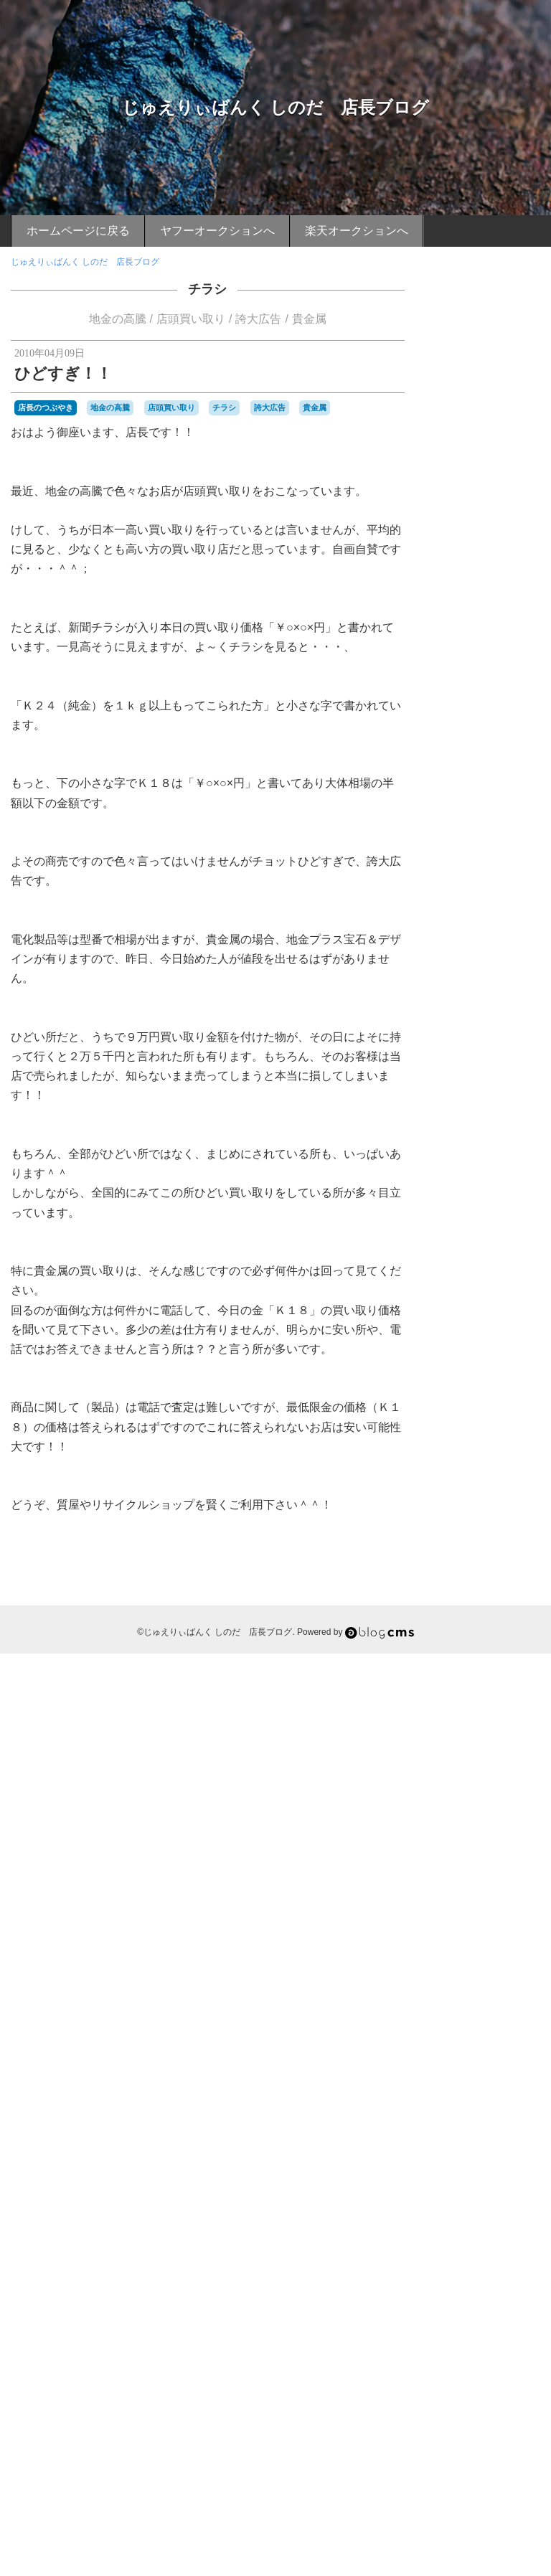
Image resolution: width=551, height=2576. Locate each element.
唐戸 (530, 1770)
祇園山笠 (458, 2166)
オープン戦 (516, 1295)
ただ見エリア (478, 1150)
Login (498, 2487)
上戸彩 (465, 1691)
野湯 (489, 2285)
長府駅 (511, 2298)
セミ (469, 1427)
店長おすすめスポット (487, 946)
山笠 (449, 1902)
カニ (506, 1308)
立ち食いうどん (502, 2179)
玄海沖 (519, 2139)
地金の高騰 (117, 319)
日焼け (482, 1968)
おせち (491, 1071)
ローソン (498, 1664)
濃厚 (469, 2113)
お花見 (453, 1110)
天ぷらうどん (498, 1823)
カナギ (482, 1308)
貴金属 (309, 319)
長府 (449, 2298)
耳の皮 (482, 2205)
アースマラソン (499, 1229)
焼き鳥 (519, 2126)
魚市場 (494, 2397)
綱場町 (473, 2192)
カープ (473, 1334)
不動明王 (458, 1704)
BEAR (452, 1057)
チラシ (207, 289)
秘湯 (460, 2179)
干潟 (460, 1915)
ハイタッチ (507, 1493)
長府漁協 (478, 2298)
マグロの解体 (486, 1612)
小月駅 (473, 1889)
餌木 (469, 2397)
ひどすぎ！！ (63, 373)
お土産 (511, 1084)
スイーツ (458, 1414)
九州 (477, 1717)
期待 (469, 1994)
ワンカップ (490, 1678)
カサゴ (453, 1308)
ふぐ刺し (501, 1175)
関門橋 (503, 2326)
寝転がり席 (516, 1875)
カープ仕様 (510, 1334)
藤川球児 (458, 2232)
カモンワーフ (486, 1321)
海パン (465, 2087)
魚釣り (523, 2397)
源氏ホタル (510, 2100)
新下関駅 (506, 1941)
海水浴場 (498, 2087)
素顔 (449, 2192)
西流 (486, 2245)
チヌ (495, 1440)
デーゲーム (462, 1453)
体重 (469, 1730)
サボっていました (495, 1400)
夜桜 (460, 1809)
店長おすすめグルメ (487, 889)
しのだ (519, 1123)
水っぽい (458, 2060)
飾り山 (523, 2383)
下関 (492, 1690)
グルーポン (510, 1361)
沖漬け (491, 2060)
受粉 (477, 1769)
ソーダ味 (498, 1427)
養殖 (449, 2397)
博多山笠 (518, 1744)
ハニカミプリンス (475, 1506)
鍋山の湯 (518, 2285)
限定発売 (495, 2357)
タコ (527, 1427)
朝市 (449, 1994)
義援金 (502, 2192)
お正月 (519, 1097)
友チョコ (512, 1757)
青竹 (460, 2370)
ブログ (458, 1558)
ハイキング (462, 1493)
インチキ (503, 1255)
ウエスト (512, 1268)
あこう (508, 1057)
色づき (465, 2219)
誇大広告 (258, 319)
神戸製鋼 (495, 2166)
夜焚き (485, 1809)
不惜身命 (495, 1704)
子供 (460, 1836)
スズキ (491, 1414)
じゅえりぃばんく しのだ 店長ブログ (276, 107)
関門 (523, 2311)
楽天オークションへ (356, 231)
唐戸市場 (458, 1783)
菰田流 (506, 2219)
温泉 (477, 2100)
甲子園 (453, 2153)
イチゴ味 (501, 1241)
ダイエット (462, 1440)
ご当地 (486, 1122)
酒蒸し (465, 2285)
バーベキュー (466, 1532)
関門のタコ (462, 2327)
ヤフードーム (481, 1638)
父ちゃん (486, 2139)
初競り (523, 1730)
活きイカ (469, 2073)
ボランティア (498, 1598)
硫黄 (527, 2153)
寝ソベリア (482, 1862)
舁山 (506, 2205)
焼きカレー (482, 2126)
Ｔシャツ (521, 2423)
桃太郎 (491, 2007)
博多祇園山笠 (466, 1757)
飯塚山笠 (489, 2383)
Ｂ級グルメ (509, 2408)
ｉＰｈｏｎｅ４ (471, 2423)
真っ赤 (502, 2153)
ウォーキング (475, 1281)
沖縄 (515, 2060)
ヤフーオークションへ (217, 231)
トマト (503, 1452)
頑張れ (506, 2370)
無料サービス (506, 2113)
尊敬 (449, 1889)
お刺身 (482, 1084)
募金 (469, 1744)
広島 (501, 1915)
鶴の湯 (465, 2410)
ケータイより (487, 995)
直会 (477, 2153)
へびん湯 (458, 1203)
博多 (489, 1744)
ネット (519, 1480)
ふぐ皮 (525, 1189)
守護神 (485, 1836)
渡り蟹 (453, 2100)
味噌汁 (505, 1770)
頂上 (480, 2370)
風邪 (460, 2383)
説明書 (491, 2258)
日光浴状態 (516, 1955)
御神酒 (519, 1928)
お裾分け (486, 1110)
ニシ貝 (491, 1480)
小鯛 (498, 1889)
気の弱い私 (507, 2047)
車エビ (495, 2270)
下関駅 (520, 1691)
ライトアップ (478, 1651)
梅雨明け (469, 2021)
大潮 (460, 1823)
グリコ (473, 1361)
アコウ (491, 1203)
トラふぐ (506, 1466)
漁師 (449, 2113)
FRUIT (479, 1057)
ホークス (469, 1585)
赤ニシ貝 (458, 2271)
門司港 (499, 2311)
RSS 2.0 (455, 2487)
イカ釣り (458, 1242)
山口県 (523, 1889)
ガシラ (458, 1347)
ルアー (465, 1664)
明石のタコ (507, 1981)
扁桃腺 (473, 1941)
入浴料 (494, 1730)
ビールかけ (510, 1546)
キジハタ (495, 1348)
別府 (449, 1744)
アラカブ (492, 1215)
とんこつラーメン (486, 1163)
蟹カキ (491, 2232)
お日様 (486, 1096)
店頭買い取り (190, 319)
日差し (453, 1968)
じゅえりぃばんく (475, 1137)
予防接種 (506, 1717)
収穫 (452, 1769)
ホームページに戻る (78, 231)
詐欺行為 (515, 2245)
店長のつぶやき (45, 407)
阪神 (497, 2342)
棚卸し (502, 2021)
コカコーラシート (475, 1374)
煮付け (453, 2139)
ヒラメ (473, 1546)
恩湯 (449, 1941)
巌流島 (499, 1902)
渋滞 (527, 2087)
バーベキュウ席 (499, 1519)
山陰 (472, 1901)
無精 (449, 2126)
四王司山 (495, 1783)
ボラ (460, 1598)
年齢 (480, 1915)
